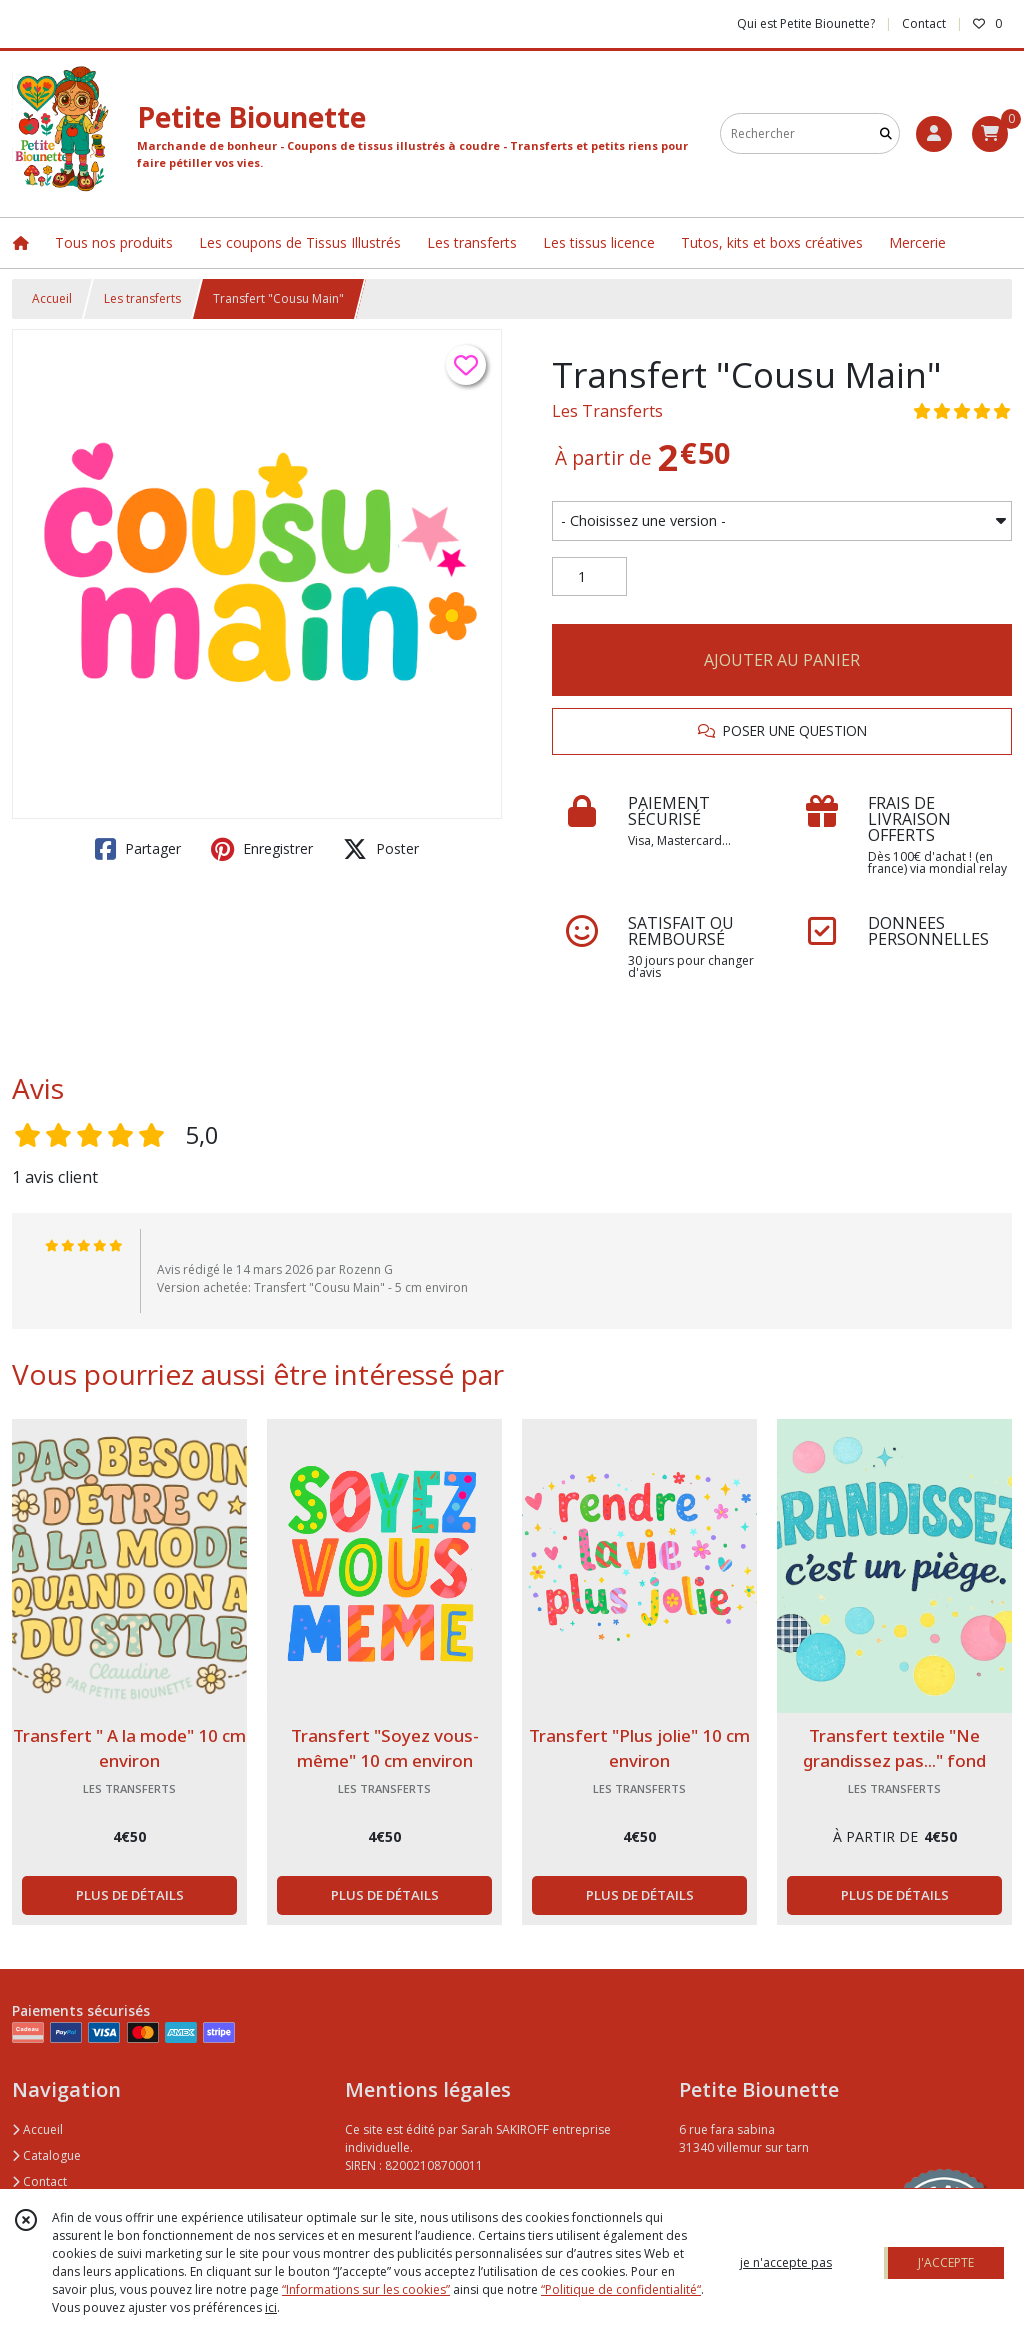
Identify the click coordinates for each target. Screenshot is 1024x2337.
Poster (381, 849)
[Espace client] (934, 134)
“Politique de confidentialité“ (621, 2289)
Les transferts (142, 298)
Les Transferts (607, 411)
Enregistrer (262, 849)
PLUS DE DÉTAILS (130, 1895)
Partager (138, 849)
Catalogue (46, 2155)
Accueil (52, 298)
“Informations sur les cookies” (366, 2289)
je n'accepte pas (786, 2262)
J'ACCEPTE (946, 2262)
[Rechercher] (886, 133)
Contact (924, 23)
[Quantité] (589, 577)
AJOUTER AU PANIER (782, 660)
